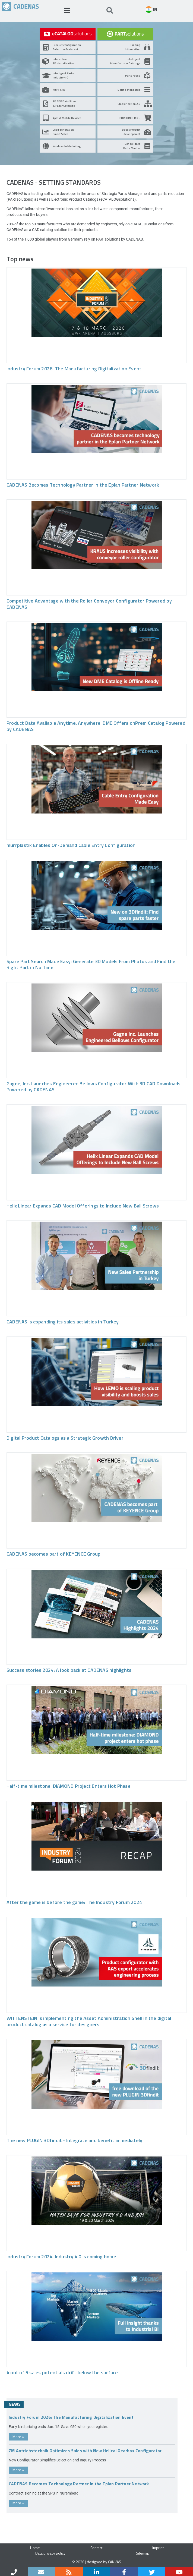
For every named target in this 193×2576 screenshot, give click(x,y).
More (18, 2436)
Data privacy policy (50, 2553)
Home (35, 2547)
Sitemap (142, 2553)
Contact (96, 2547)
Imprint (158, 2547)
